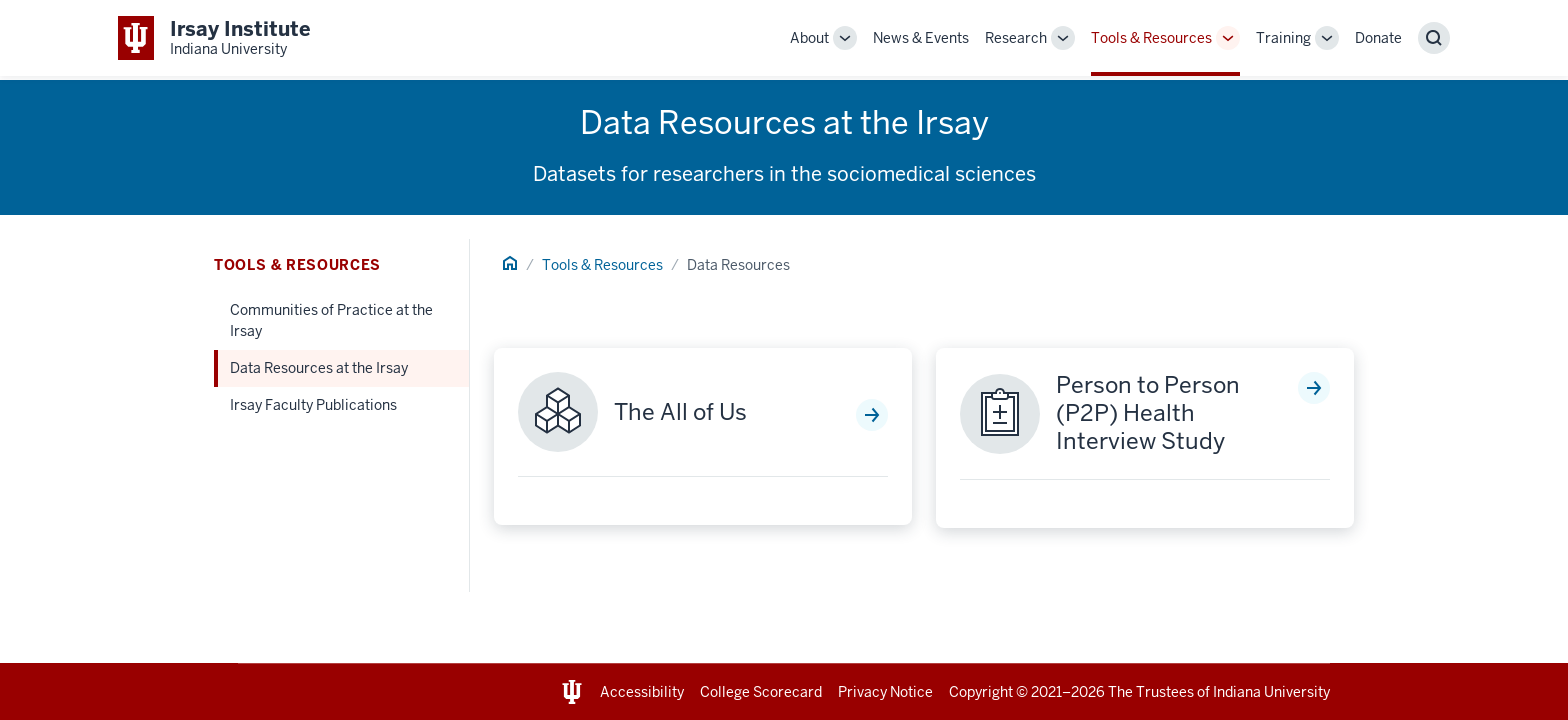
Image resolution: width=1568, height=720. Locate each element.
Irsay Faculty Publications (313, 405)
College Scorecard (761, 692)
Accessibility (642, 692)
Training (1283, 38)
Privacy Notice (885, 692)
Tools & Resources (1151, 38)
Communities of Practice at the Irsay (331, 320)
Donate (1378, 38)
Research (1016, 38)
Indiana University (1271, 692)
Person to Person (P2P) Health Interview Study (1148, 413)
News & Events (921, 38)
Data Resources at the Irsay (319, 368)
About (809, 38)
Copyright (981, 692)
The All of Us (680, 413)
